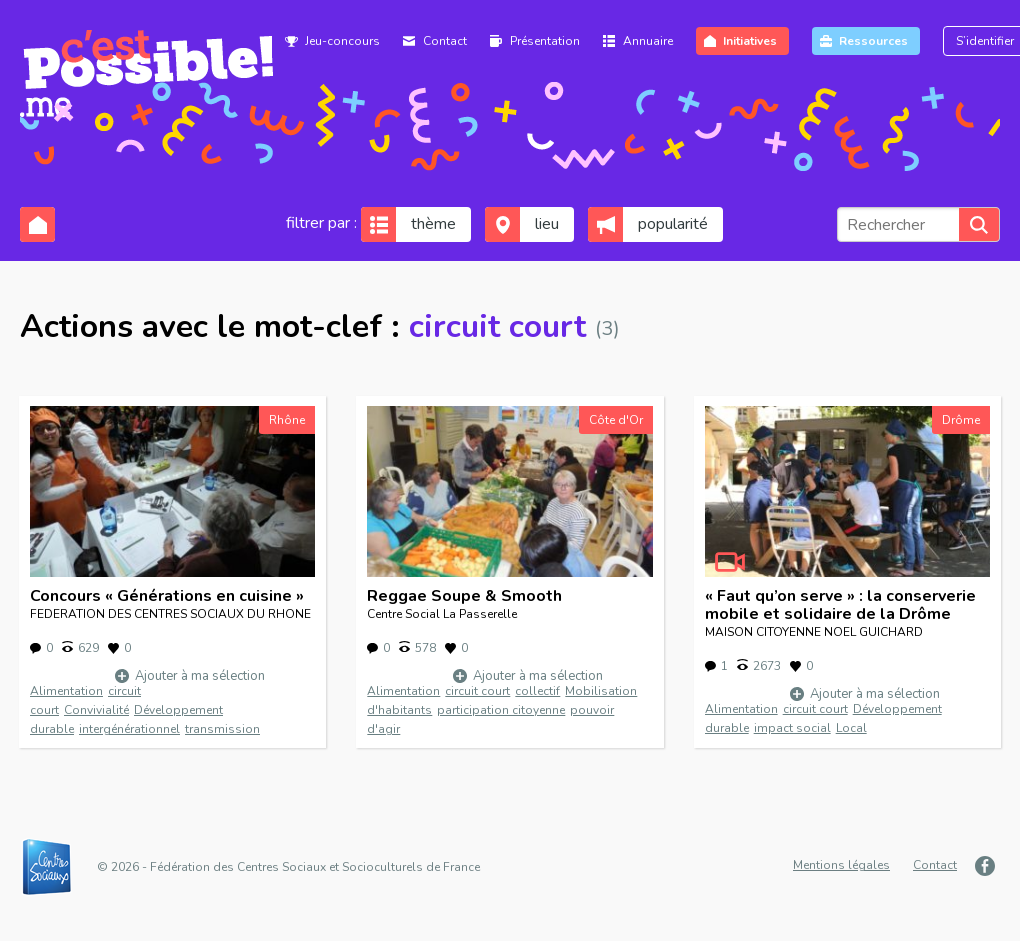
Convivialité (96, 710)
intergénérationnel (129, 729)
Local (851, 728)
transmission (222, 729)
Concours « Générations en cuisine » (167, 596)
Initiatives (750, 41)
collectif (537, 691)
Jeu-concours (342, 41)
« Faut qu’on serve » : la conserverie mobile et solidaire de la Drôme (840, 605)
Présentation (545, 41)
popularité (673, 224)
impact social (792, 728)
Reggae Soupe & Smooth (464, 596)
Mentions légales (841, 865)
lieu (547, 224)
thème (433, 224)
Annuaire (648, 41)
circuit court (477, 691)
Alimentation (66, 691)
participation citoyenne (501, 710)
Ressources (873, 41)
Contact (445, 41)
